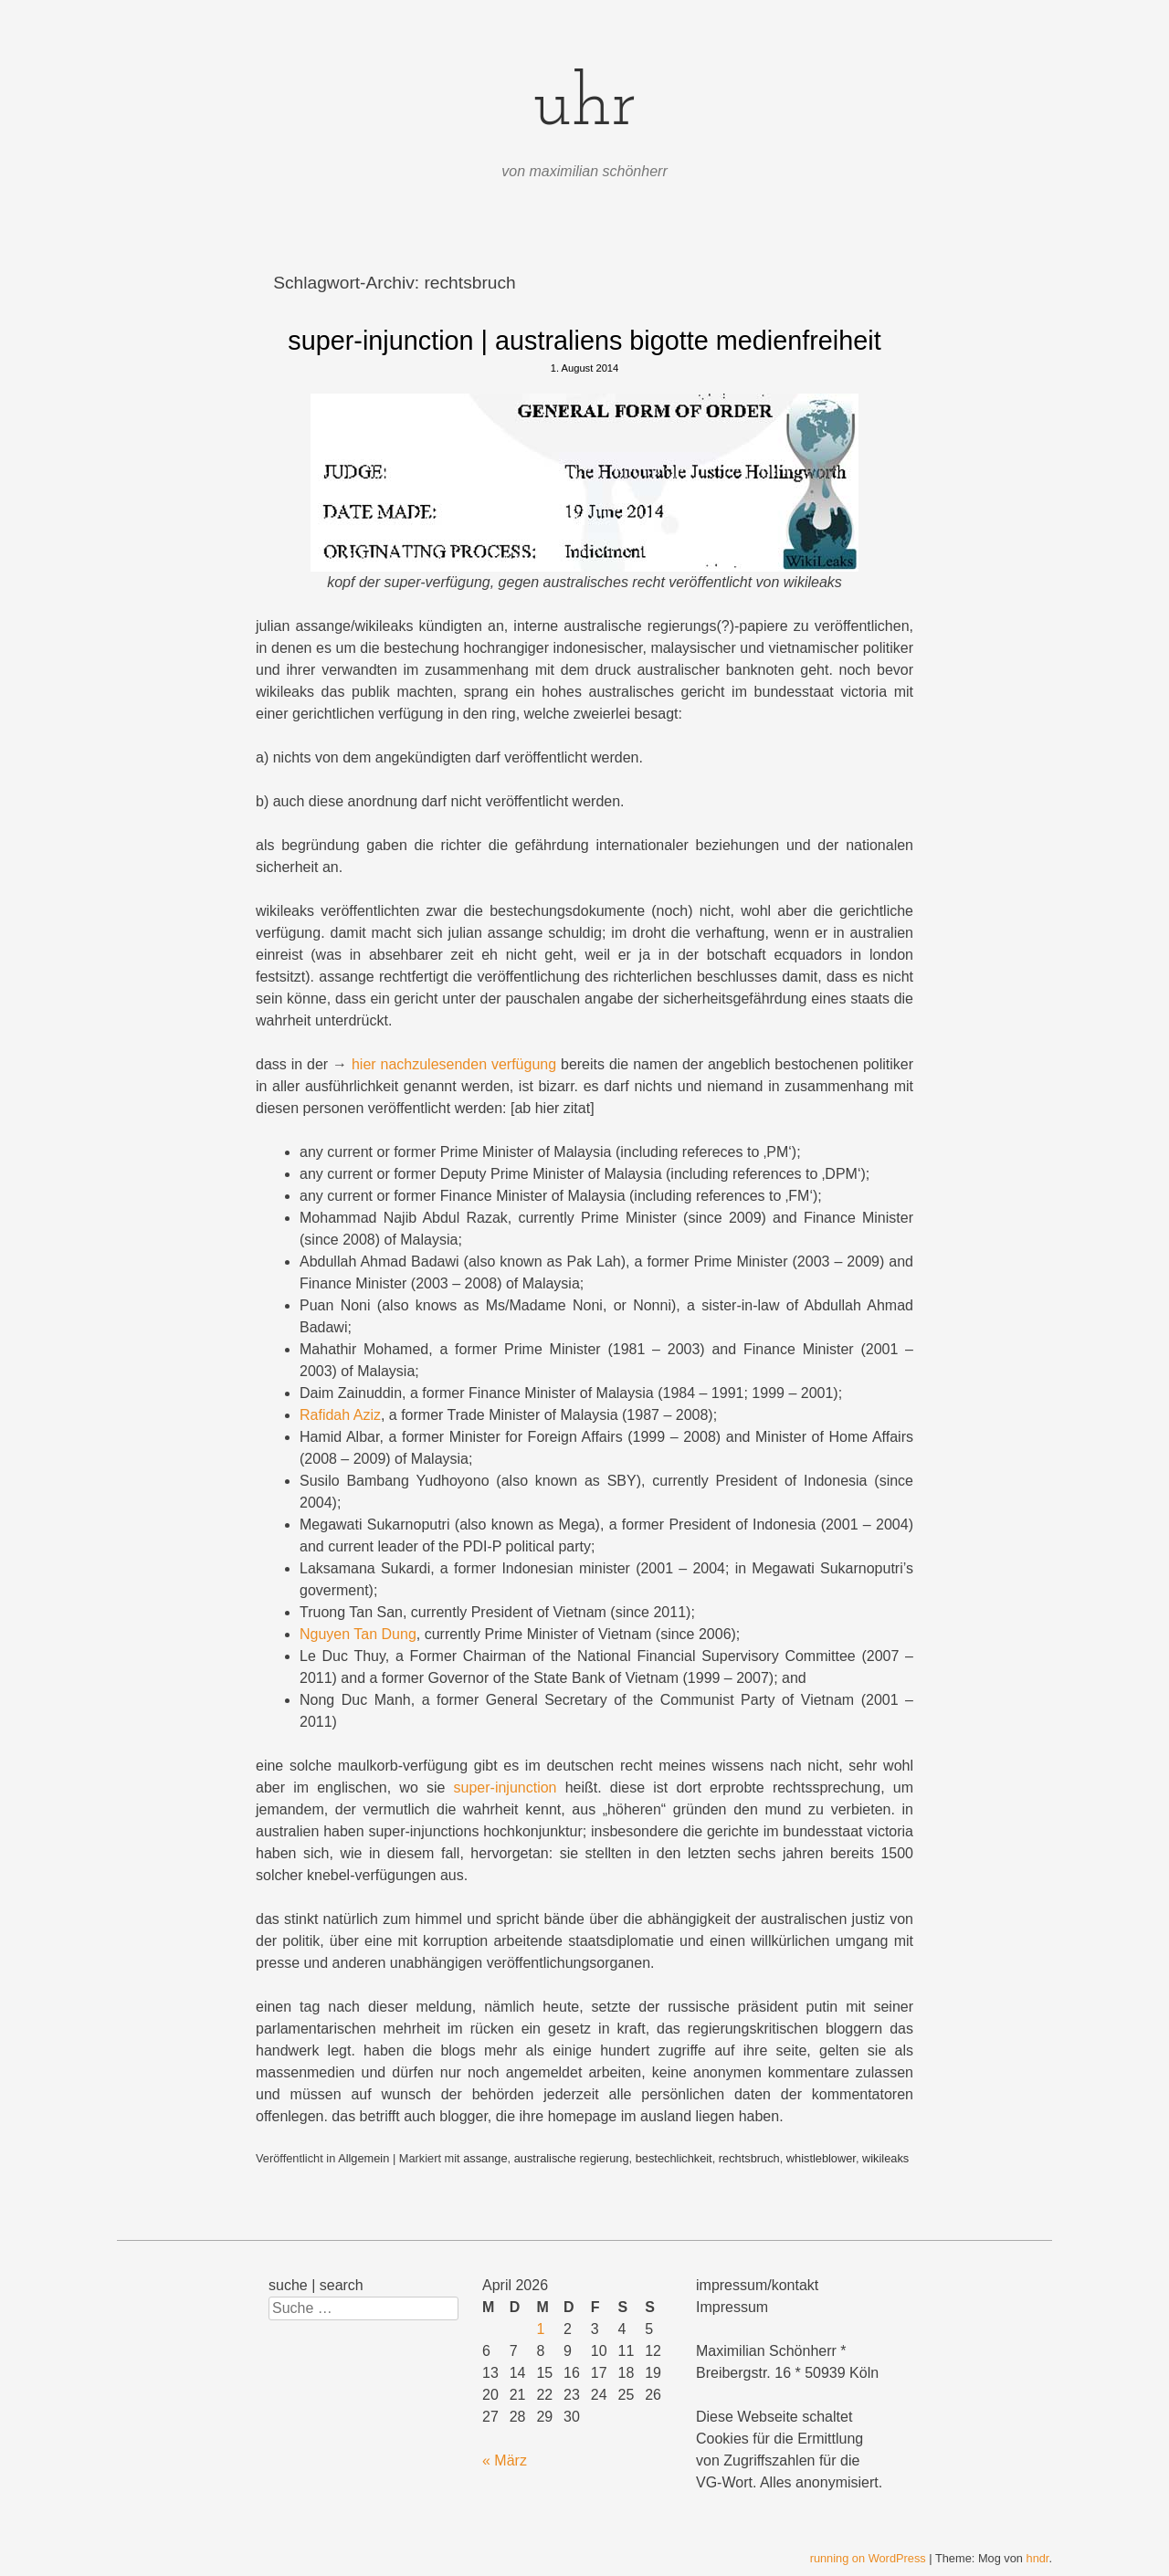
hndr (1038, 2558)
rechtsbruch (749, 2158)
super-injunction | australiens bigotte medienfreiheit (584, 340)
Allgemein (363, 2158)
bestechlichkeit (674, 2158)
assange (485, 2158)
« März (504, 2460)
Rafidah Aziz (340, 1415)
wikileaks (885, 2158)
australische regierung (571, 2158)
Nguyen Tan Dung (358, 1634)
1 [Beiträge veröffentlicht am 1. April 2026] (540, 2329)
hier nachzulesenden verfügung (454, 1064)
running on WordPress (868, 2558)
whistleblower (821, 2158)
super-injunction (505, 1787)
